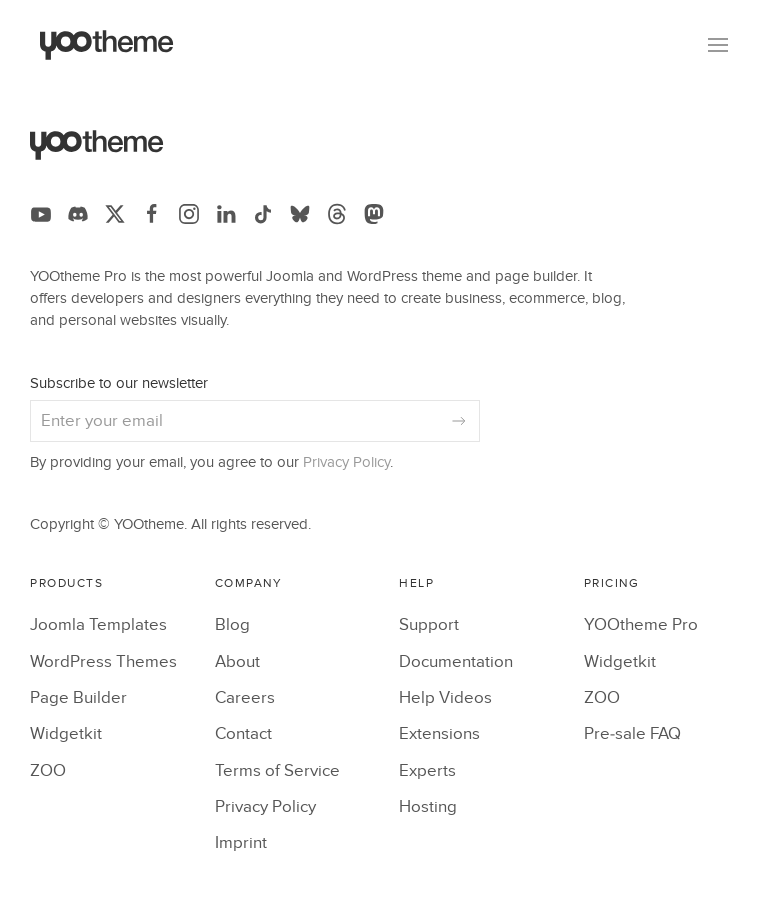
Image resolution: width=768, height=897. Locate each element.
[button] (718, 45)
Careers (245, 698)
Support (429, 625)
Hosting (428, 807)
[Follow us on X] (115, 214)
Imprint (241, 843)
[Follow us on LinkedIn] (226, 214)
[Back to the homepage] (107, 45)
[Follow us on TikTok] (263, 214)
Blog (232, 625)
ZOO (48, 771)
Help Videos (445, 698)
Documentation (456, 662)
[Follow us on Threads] (337, 214)
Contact (243, 734)
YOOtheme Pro (641, 625)
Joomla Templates (98, 625)
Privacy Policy (346, 462)
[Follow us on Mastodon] (374, 214)
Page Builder (78, 698)
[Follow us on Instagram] (189, 214)
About (237, 662)
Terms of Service (277, 771)
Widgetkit (66, 734)
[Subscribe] (459, 421)
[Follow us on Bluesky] (300, 214)
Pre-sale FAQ (632, 734)
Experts (427, 771)
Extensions (439, 734)
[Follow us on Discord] (78, 214)
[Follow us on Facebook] (152, 214)
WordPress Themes (103, 662)
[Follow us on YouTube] (41, 214)
